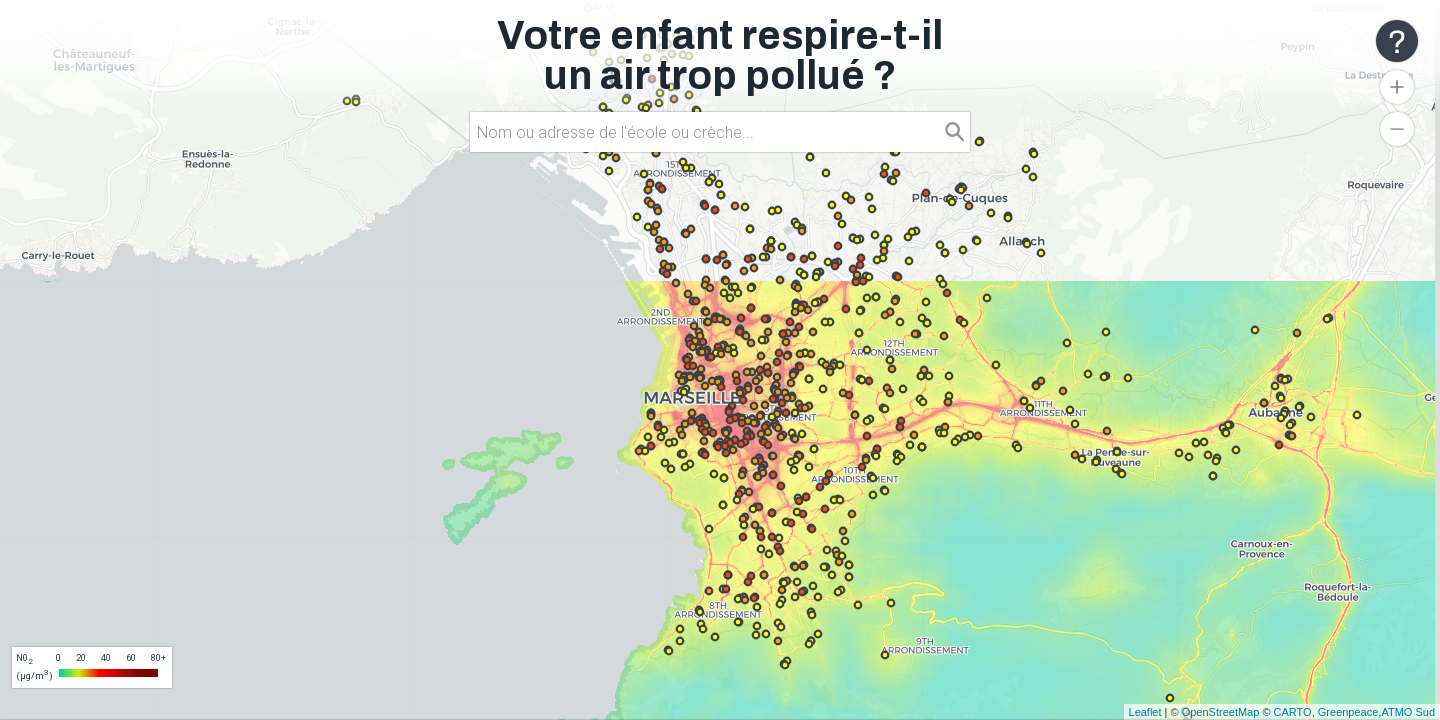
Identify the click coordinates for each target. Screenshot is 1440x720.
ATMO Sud (1408, 712)
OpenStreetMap (1221, 712)
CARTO (1293, 712)
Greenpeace (1348, 712)
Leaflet (1145, 712)
